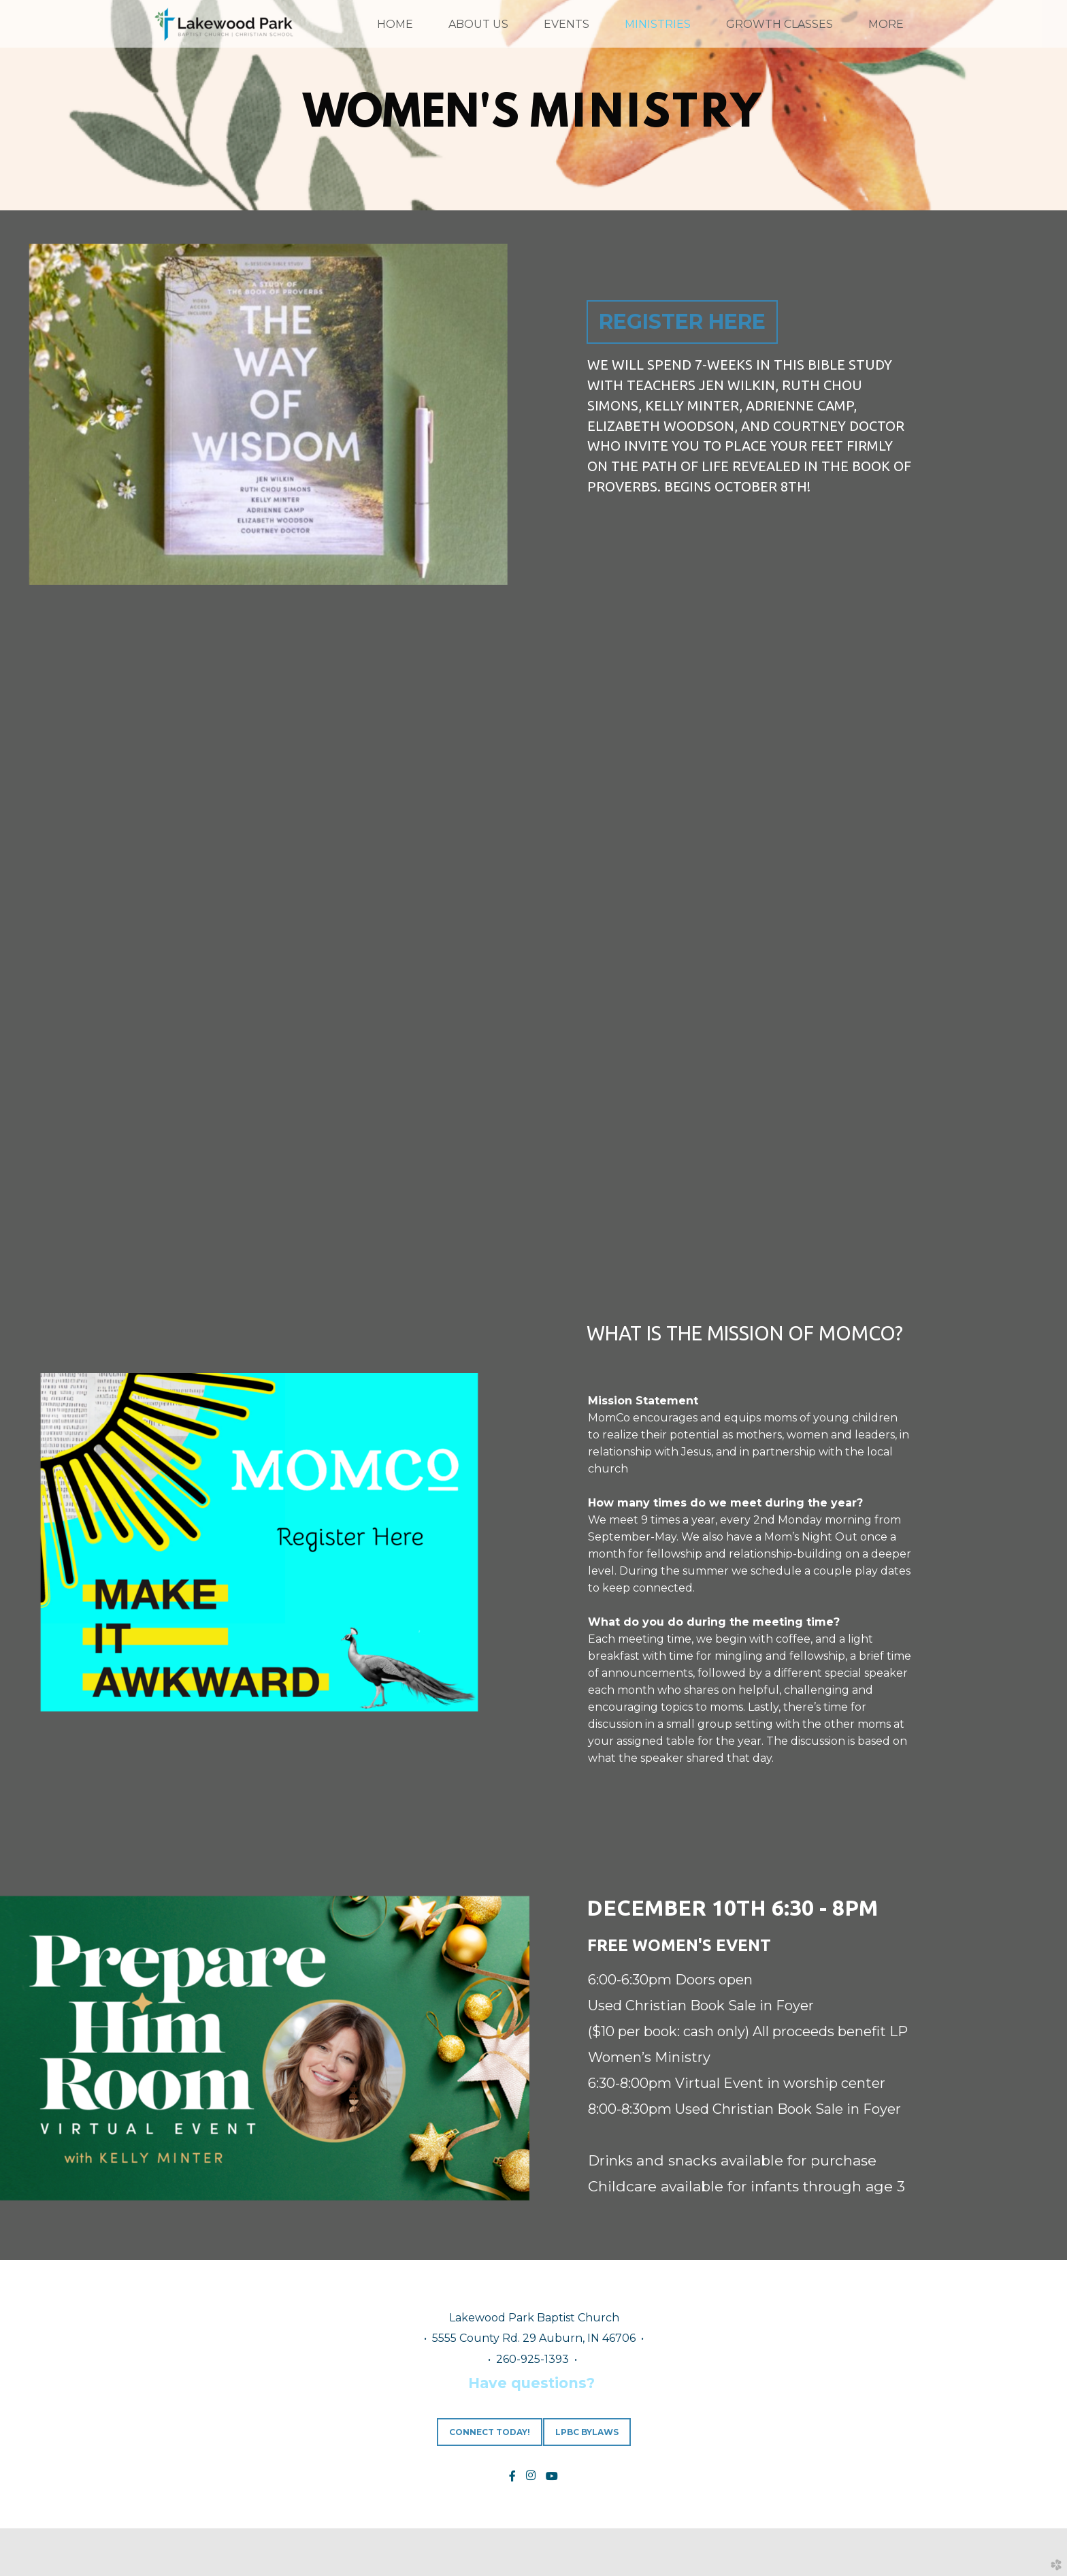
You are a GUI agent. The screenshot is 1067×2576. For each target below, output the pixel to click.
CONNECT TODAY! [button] (489, 2432)
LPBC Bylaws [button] (587, 2432)
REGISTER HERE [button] (682, 321)
